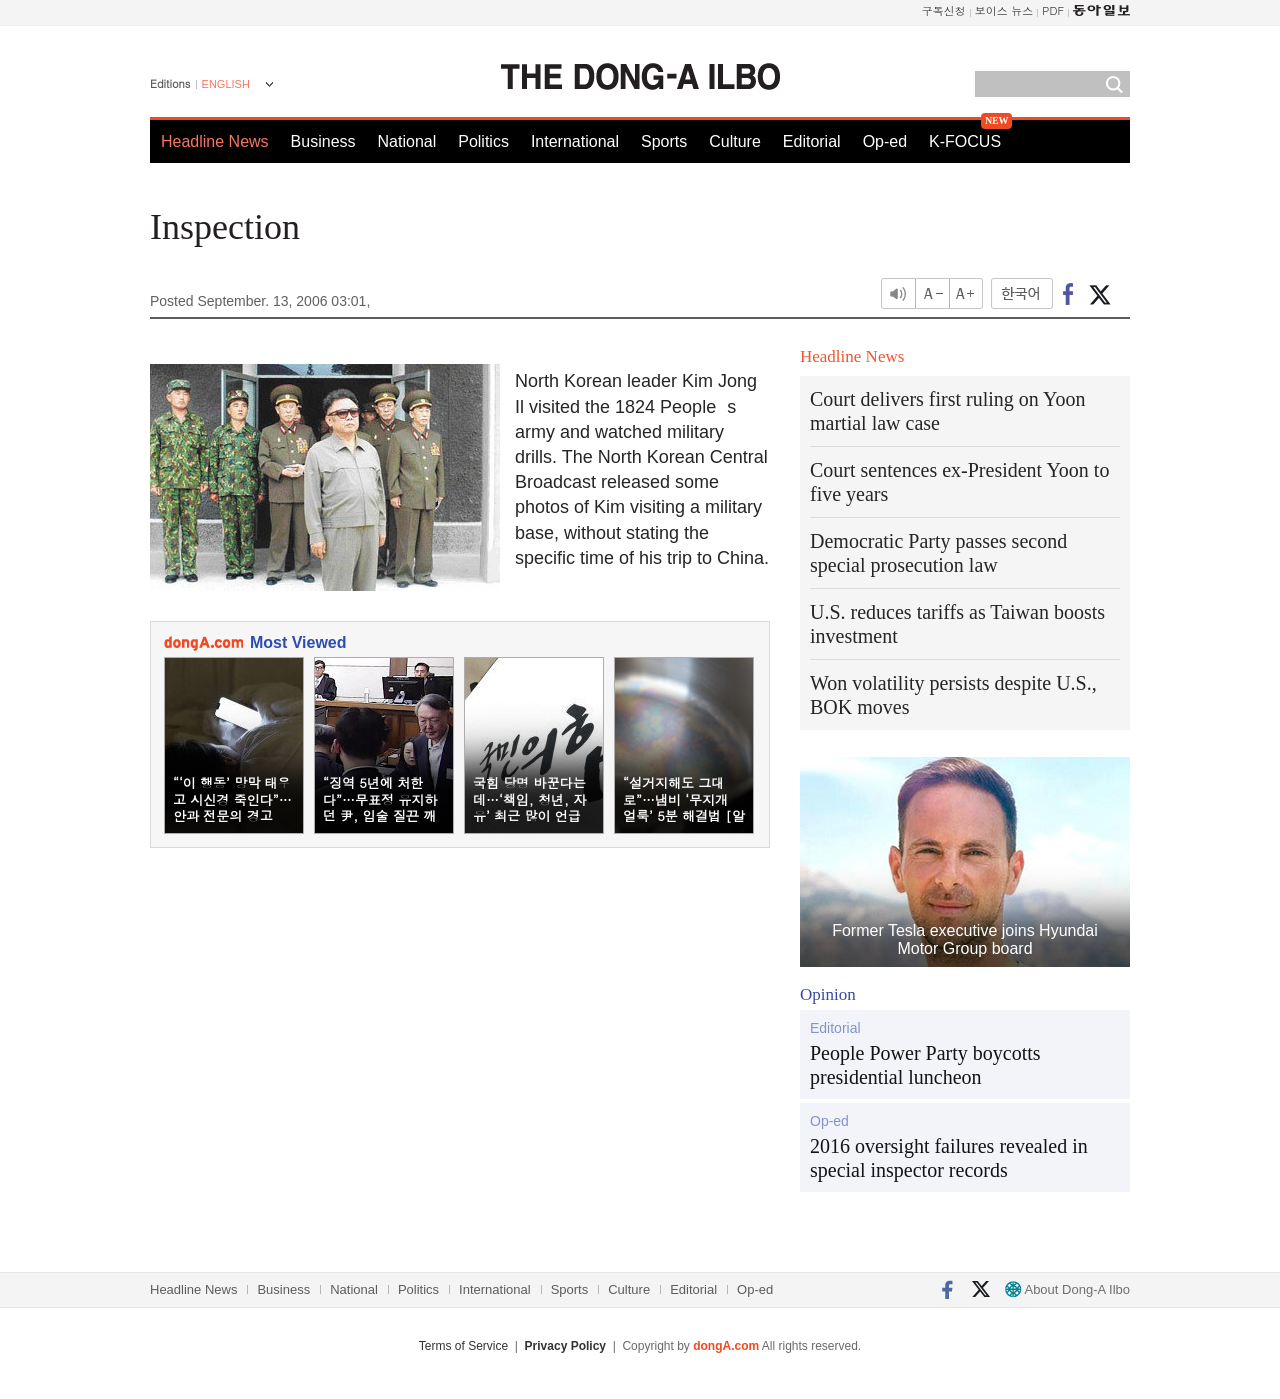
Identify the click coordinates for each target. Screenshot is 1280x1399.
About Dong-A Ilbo (1067, 1289)
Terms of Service (463, 1346)
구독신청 (944, 10)
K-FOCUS (965, 141)
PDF (1053, 10)
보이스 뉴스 (1004, 10)
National (407, 141)
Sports (664, 141)
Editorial (812, 141)
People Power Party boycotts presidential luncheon (925, 1065)
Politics (483, 141)
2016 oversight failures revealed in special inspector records (949, 1158)
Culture (735, 141)
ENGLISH (226, 84)
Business (323, 141)
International (575, 141)
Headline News (215, 141)
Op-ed (885, 141)
